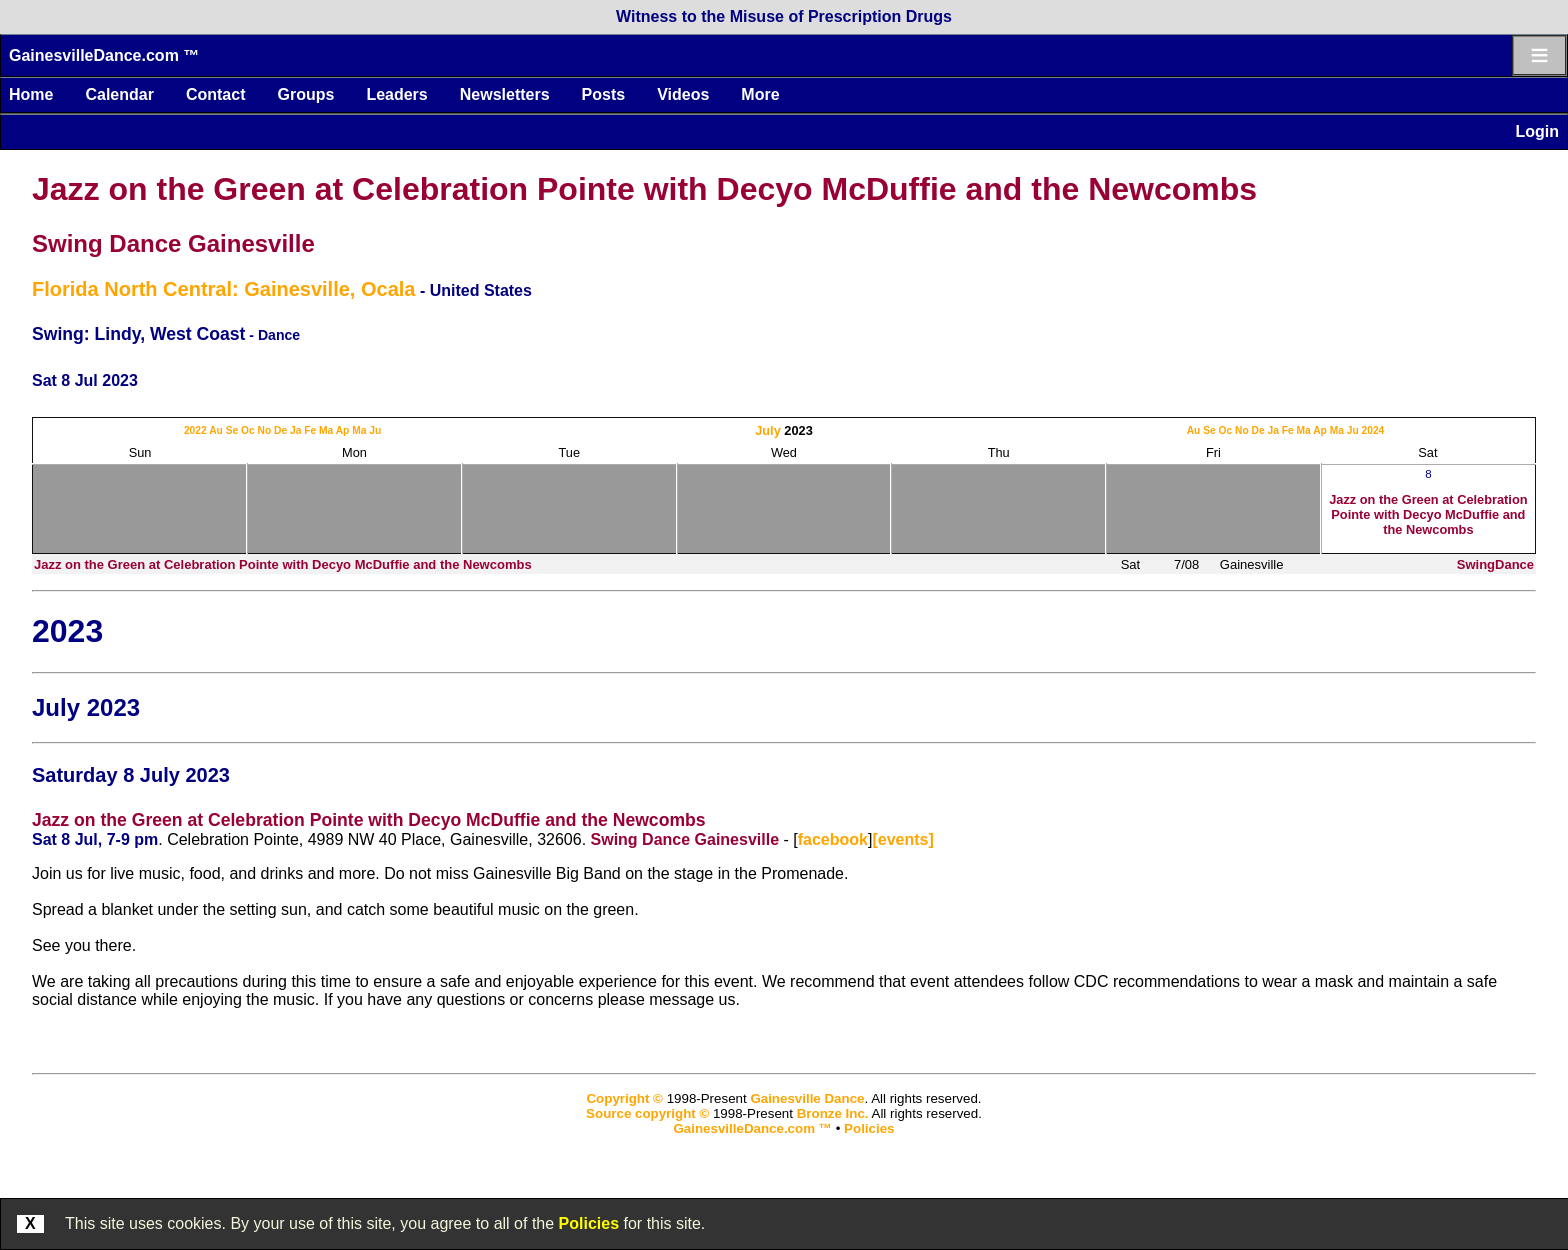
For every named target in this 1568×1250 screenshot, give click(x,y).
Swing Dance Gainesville (173, 243)
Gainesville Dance (807, 1098)
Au (216, 430)
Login (1537, 131)
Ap (343, 430)
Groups (305, 94)
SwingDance (1495, 564)
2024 (1373, 430)
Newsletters (505, 94)
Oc (248, 430)
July (768, 430)
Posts (604, 94)
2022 (195, 430)
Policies (589, 1223)
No (265, 430)
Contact (216, 94)
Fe (310, 430)
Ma (326, 430)
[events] (902, 839)
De (280, 430)
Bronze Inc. (833, 1113)
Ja (295, 430)
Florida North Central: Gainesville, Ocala (223, 289)
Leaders (396, 94)
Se (232, 430)
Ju (375, 430)
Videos (683, 94)
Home (31, 94)
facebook (833, 839)
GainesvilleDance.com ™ (104, 55)
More (760, 94)
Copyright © (624, 1098)
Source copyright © (647, 1113)
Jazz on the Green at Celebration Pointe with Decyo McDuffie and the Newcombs (644, 189)
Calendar (119, 94)
